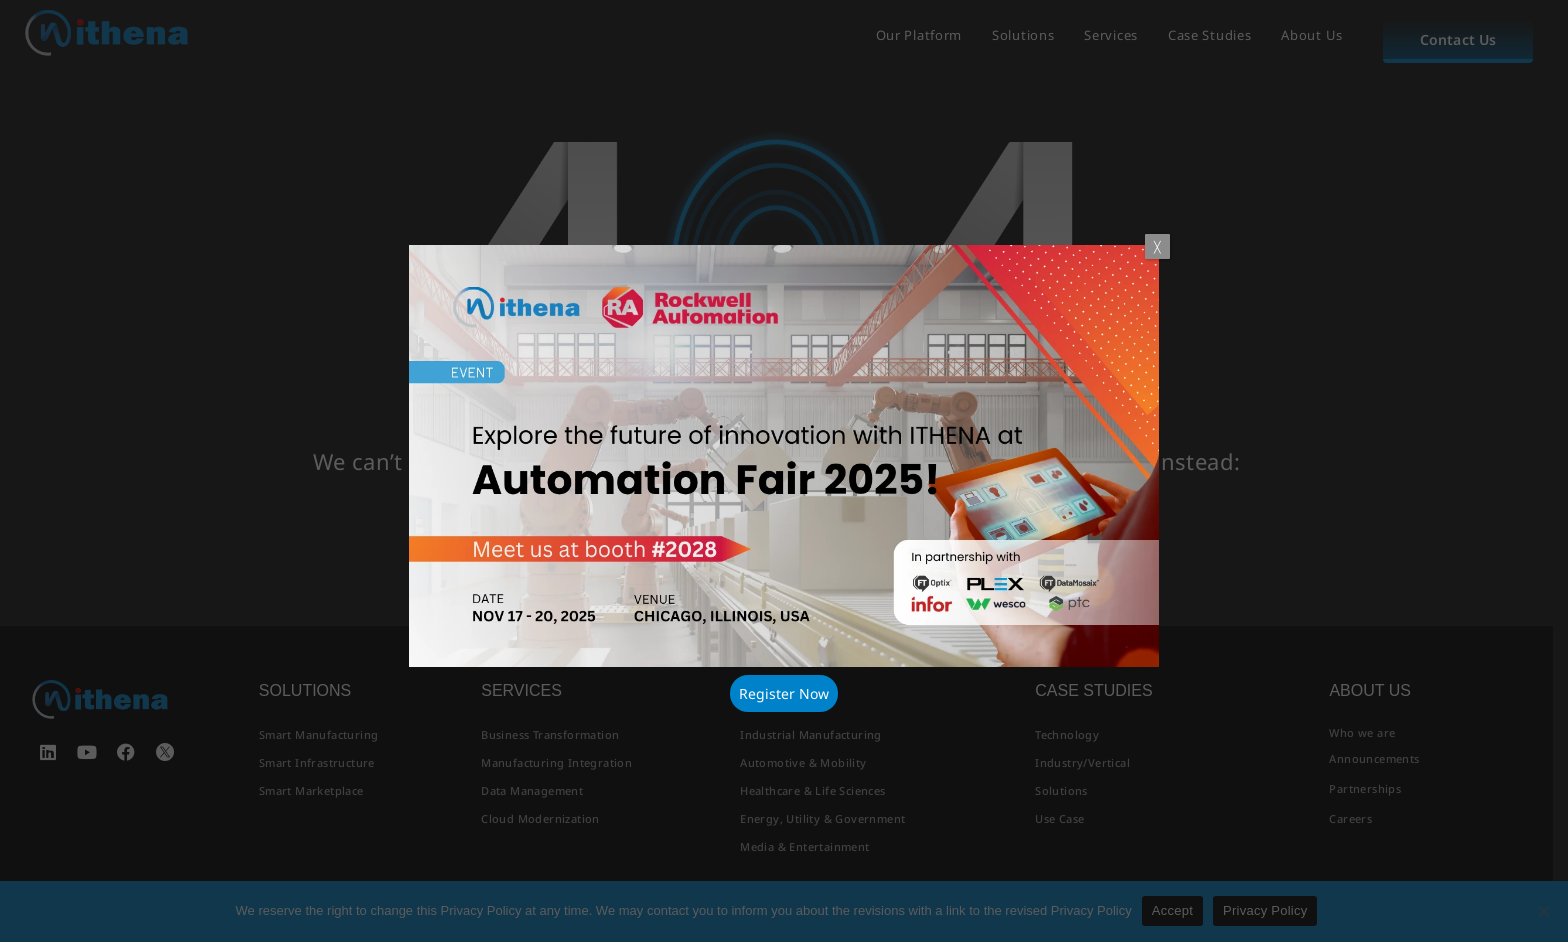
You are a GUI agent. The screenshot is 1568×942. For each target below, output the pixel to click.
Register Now (784, 693)
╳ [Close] (1157, 246)
